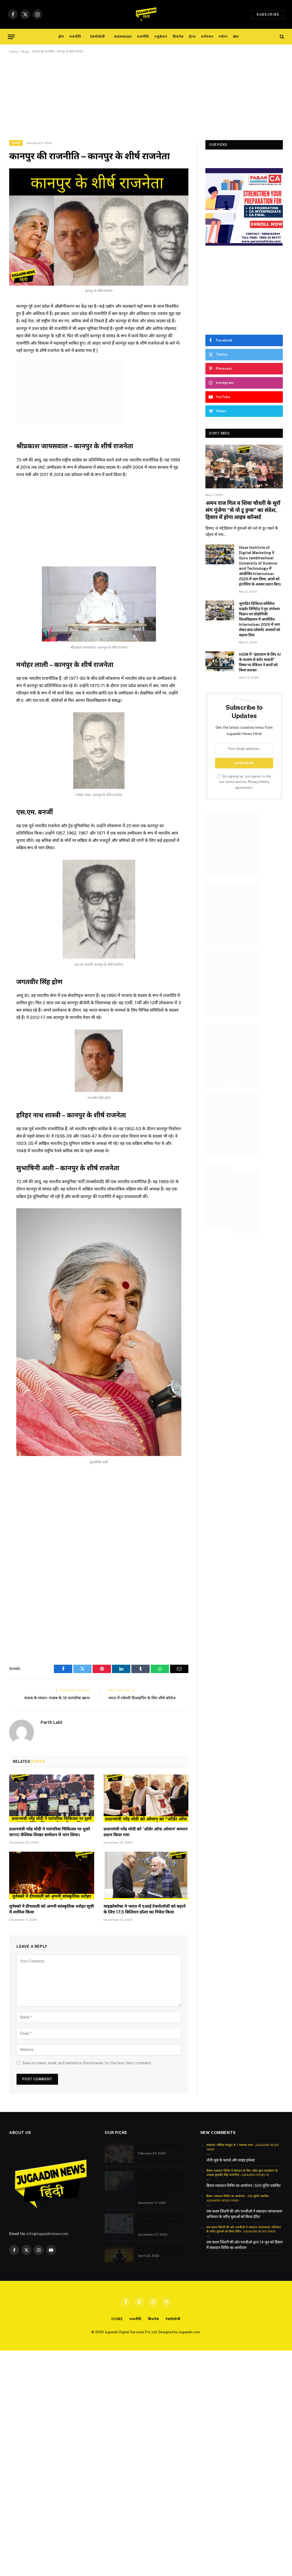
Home (13, 51)
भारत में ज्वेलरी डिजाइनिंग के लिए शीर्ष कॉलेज (142, 1698)
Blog (25, 51)
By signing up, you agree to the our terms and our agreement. (244, 782)
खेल (236, 36)
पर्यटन (223, 36)
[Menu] (11, 37)
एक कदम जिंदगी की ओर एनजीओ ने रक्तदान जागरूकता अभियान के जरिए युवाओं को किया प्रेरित (244, 2214)
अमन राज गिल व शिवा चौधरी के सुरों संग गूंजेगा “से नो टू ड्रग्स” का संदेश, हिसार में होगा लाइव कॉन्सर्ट (242, 510)
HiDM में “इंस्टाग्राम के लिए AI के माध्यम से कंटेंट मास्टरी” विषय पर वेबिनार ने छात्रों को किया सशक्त (260, 662)
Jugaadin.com (189, 2332)
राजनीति (75, 36)
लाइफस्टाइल (123, 36)
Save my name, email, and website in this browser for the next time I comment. (87, 2063)
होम (61, 36)
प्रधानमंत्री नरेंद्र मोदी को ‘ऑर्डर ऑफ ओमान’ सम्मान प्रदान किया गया (146, 1832)
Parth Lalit (52, 1722)
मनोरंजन (207, 36)
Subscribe (267, 14)
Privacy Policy (258, 782)
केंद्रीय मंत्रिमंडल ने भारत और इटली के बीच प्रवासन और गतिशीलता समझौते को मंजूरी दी (162, 2222)
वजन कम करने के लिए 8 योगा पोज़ (162, 2248)
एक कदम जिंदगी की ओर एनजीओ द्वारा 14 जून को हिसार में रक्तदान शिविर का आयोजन (244, 2245)
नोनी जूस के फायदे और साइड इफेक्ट (230, 2160)
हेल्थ (192, 36)
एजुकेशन (160, 36)
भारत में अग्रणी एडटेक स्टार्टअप (159, 2146)
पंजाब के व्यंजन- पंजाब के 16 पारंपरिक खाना (56, 1698)
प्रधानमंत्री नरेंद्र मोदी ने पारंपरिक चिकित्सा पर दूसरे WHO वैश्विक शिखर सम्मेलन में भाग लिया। (49, 1832)
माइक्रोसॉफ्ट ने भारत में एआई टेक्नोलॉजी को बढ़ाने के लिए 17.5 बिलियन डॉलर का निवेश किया (145, 1909)
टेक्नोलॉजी (97, 36)
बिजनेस (178, 36)
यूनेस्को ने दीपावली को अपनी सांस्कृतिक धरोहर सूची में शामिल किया (51, 1909)
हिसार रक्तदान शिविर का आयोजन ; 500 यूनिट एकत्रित (243, 2185)
